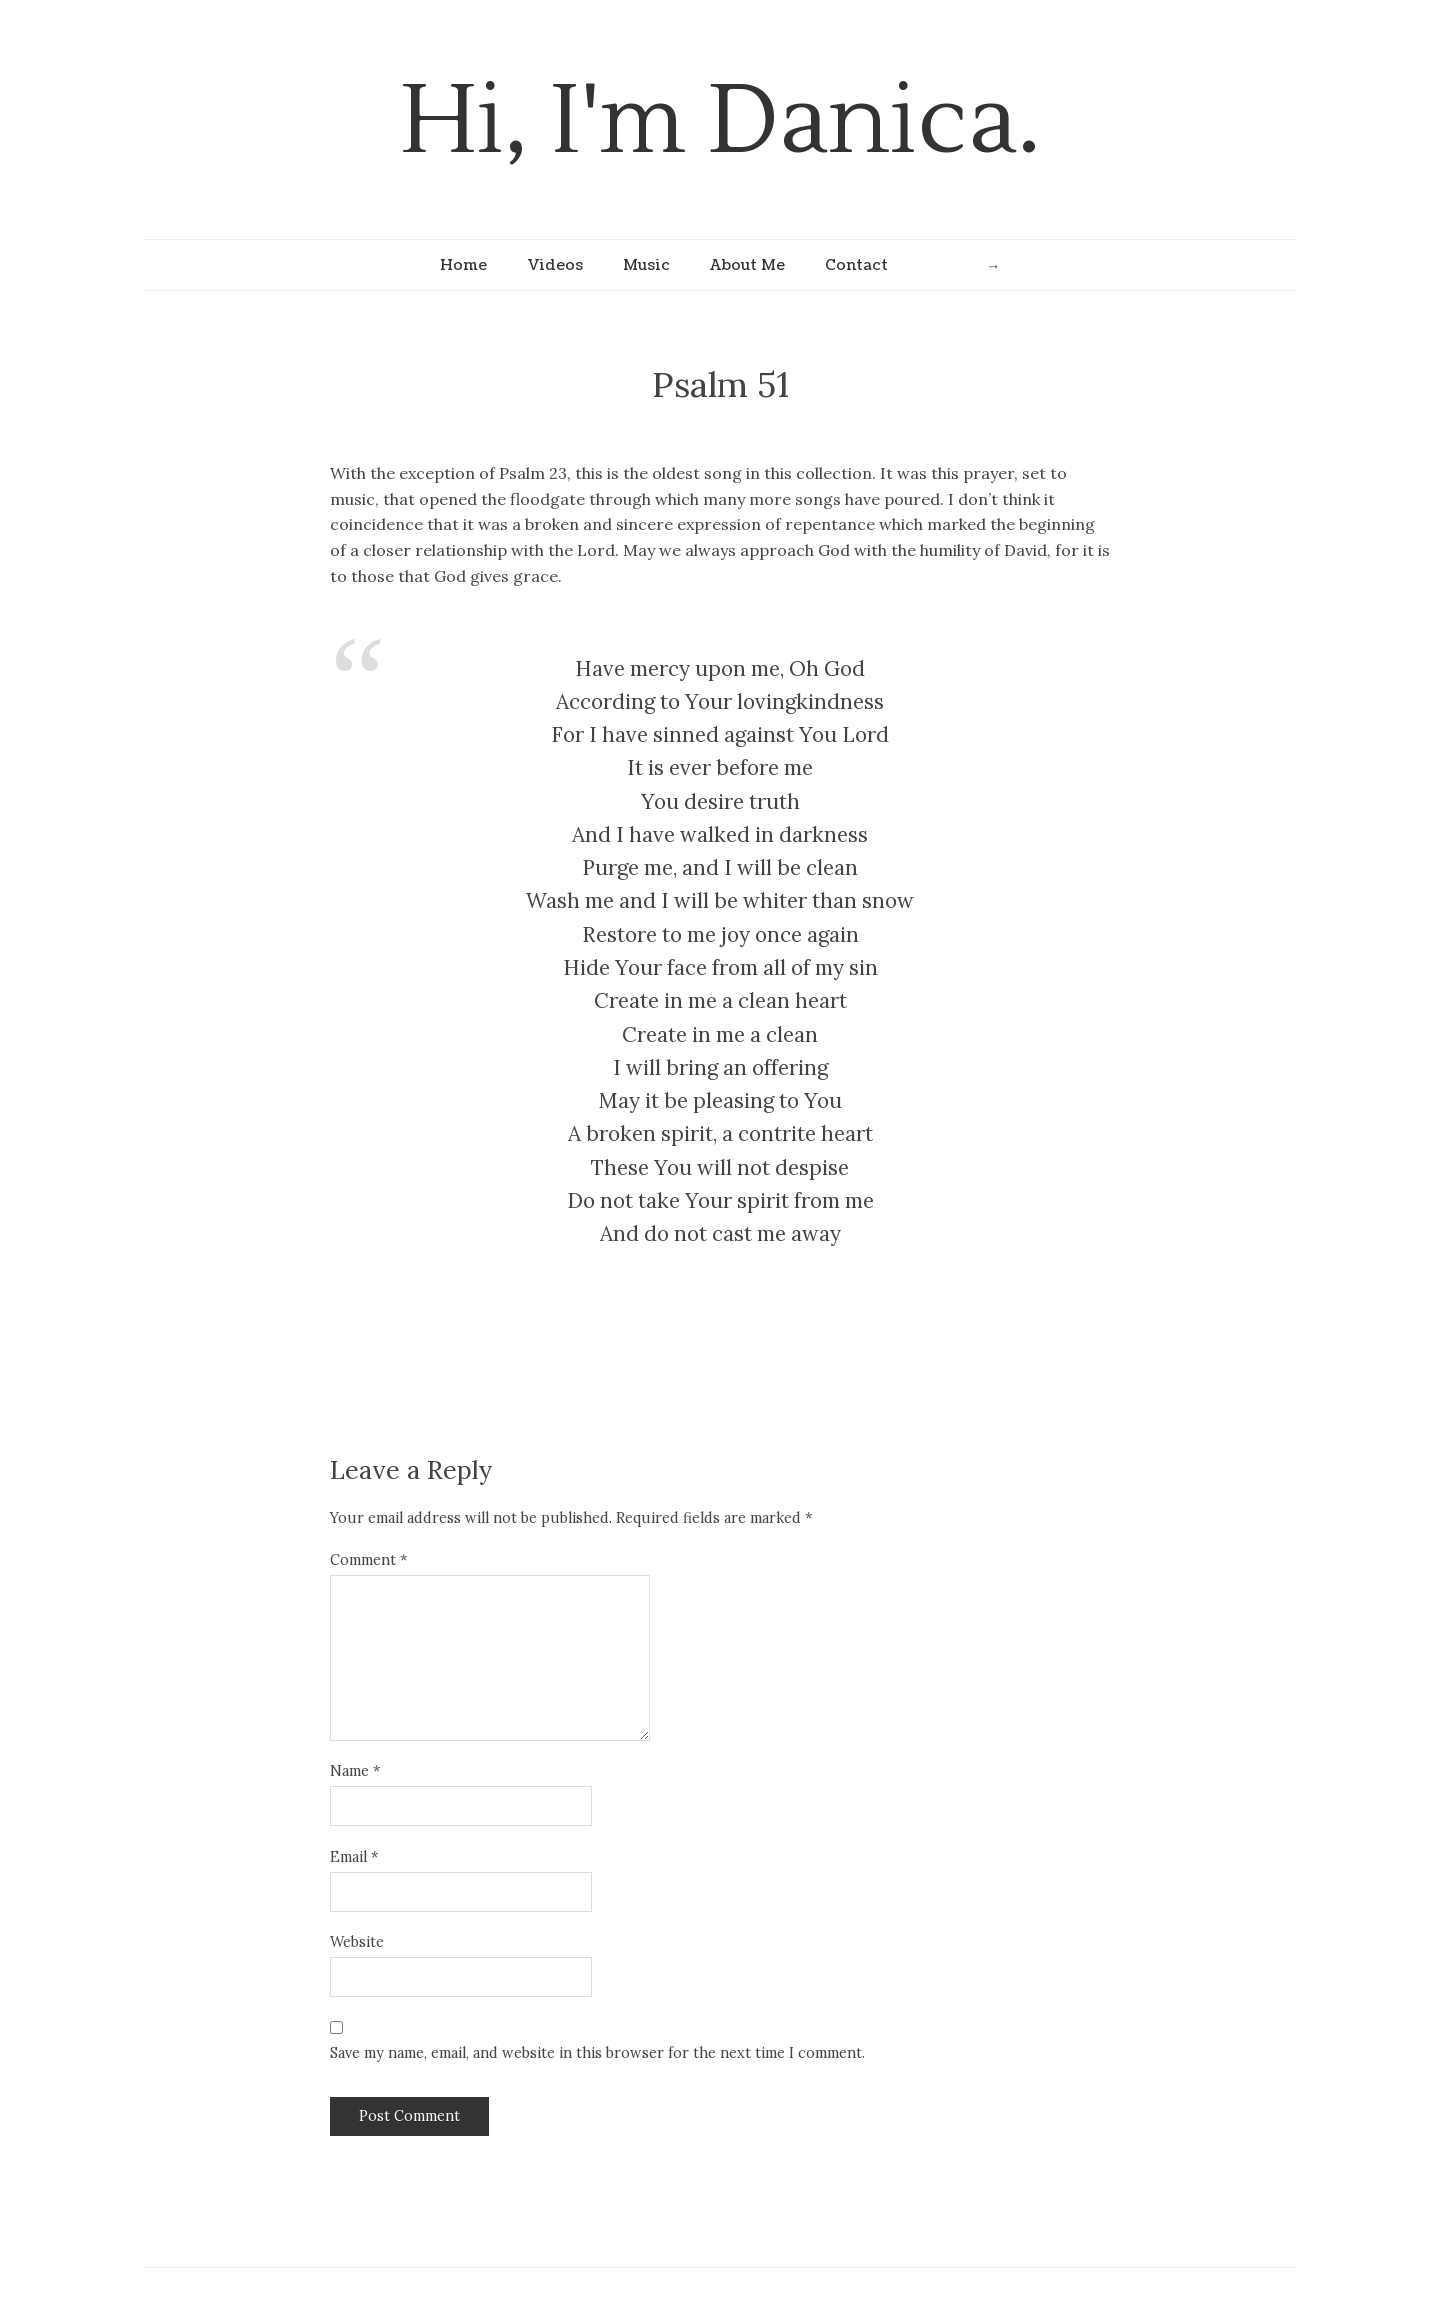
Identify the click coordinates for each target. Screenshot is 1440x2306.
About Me (747, 265)
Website (357, 1942)
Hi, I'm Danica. (720, 121)
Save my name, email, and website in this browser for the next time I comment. (597, 2053)
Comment (368, 1560)
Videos (555, 265)
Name (355, 1771)
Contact (856, 265)
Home (463, 265)
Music (646, 265)
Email (354, 1857)
